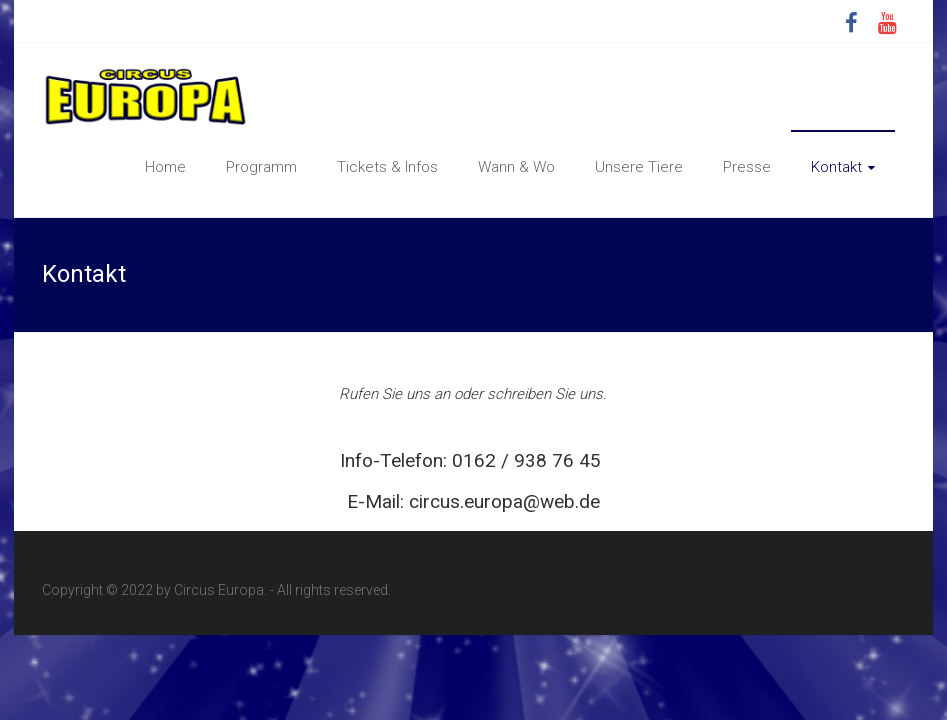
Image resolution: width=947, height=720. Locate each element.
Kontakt (836, 167)
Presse (747, 167)
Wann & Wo (516, 167)
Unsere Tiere (639, 167)
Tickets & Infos (387, 167)
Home (165, 167)
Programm (261, 167)
